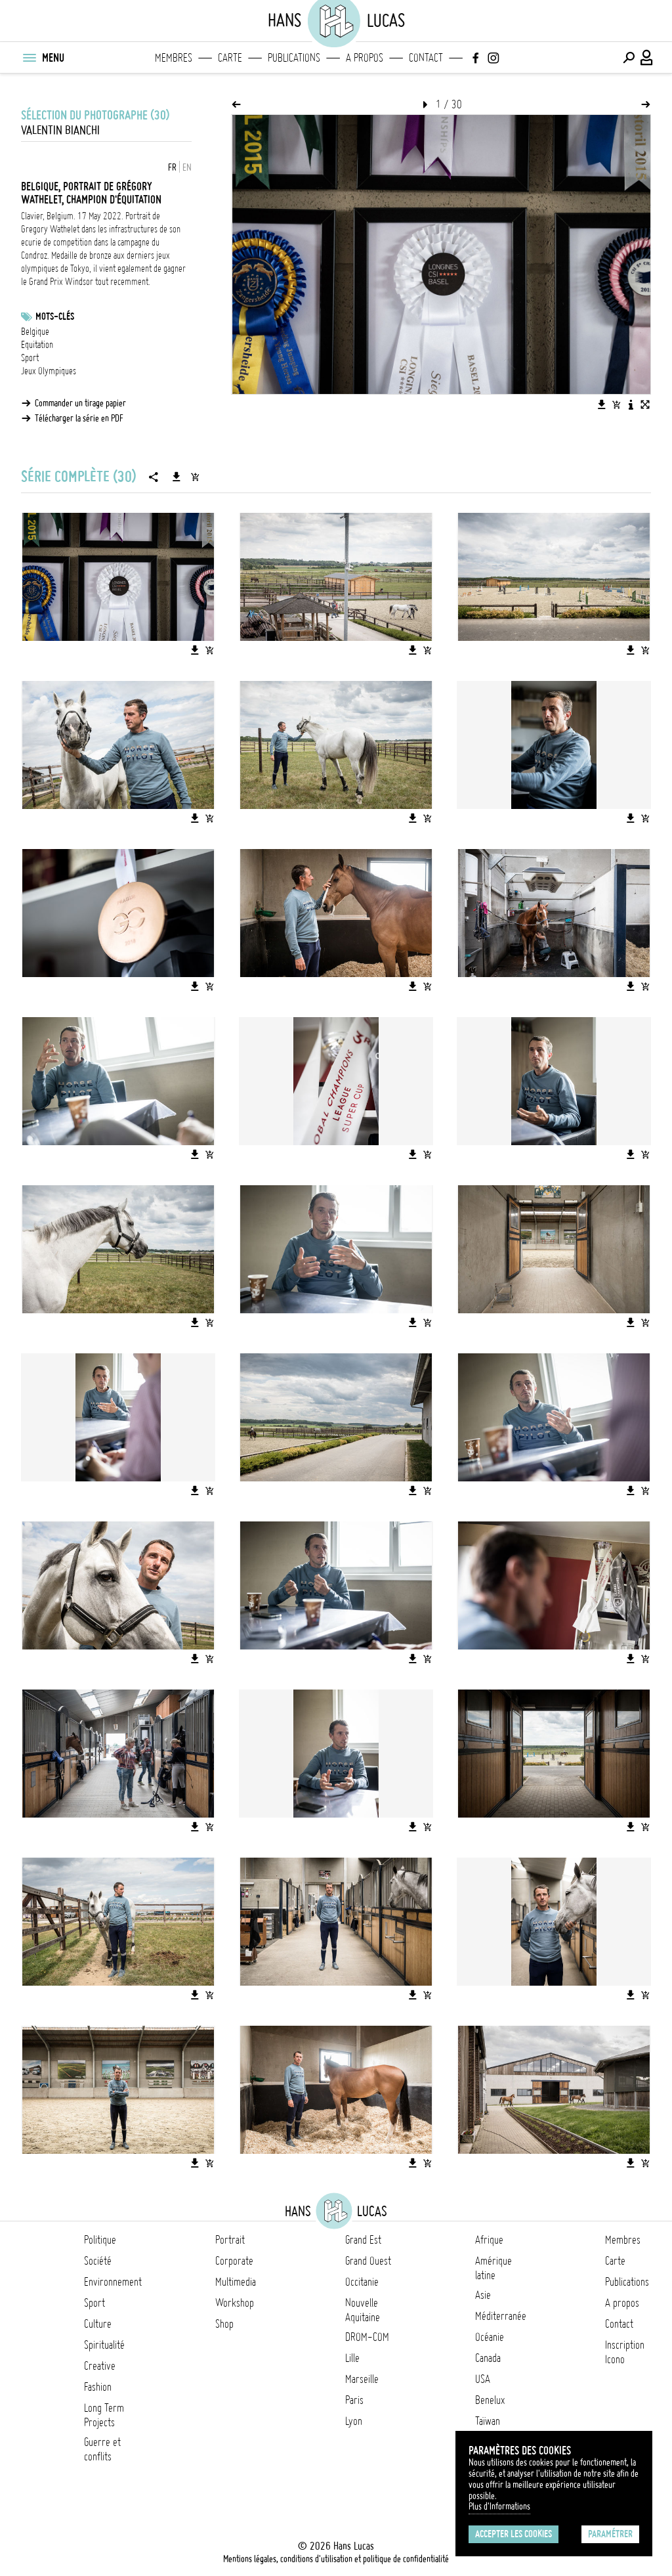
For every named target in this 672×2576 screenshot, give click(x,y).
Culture (98, 2323)
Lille (352, 2358)
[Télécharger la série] (176, 477)
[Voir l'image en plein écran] (645, 404)
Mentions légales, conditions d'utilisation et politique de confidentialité (336, 2559)
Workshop (234, 2302)
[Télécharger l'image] (602, 404)
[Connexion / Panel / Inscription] (647, 58)
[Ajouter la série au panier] (195, 477)
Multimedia (235, 2281)
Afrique (489, 2239)
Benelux (490, 2400)
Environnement (113, 2281)
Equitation (37, 345)
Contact (426, 57)
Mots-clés (54, 316)
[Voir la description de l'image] (631, 404)
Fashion (98, 2386)
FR (172, 167)
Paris (354, 2400)
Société (98, 2260)
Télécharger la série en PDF (79, 418)
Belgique (35, 332)
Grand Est (363, 2239)
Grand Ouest (368, 2260)
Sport (30, 358)
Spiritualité (104, 2344)
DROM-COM (367, 2337)
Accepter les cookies (513, 2534)
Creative (100, 2365)
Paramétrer (610, 2534)
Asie (483, 2295)
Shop (224, 2323)
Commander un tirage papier (80, 403)
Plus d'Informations (499, 2506)
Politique (100, 2239)
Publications (294, 57)
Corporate (234, 2260)
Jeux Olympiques (48, 371)
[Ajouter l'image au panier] (616, 404)
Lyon (353, 2421)
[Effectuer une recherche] (629, 58)
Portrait (230, 2239)
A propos (364, 57)
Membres (173, 57)
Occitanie (362, 2281)
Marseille (362, 2379)
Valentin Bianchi (60, 130)
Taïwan (487, 2421)
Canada (488, 2358)
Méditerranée (500, 2316)
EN (187, 167)
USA (482, 2379)
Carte (230, 57)
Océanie (489, 2337)
